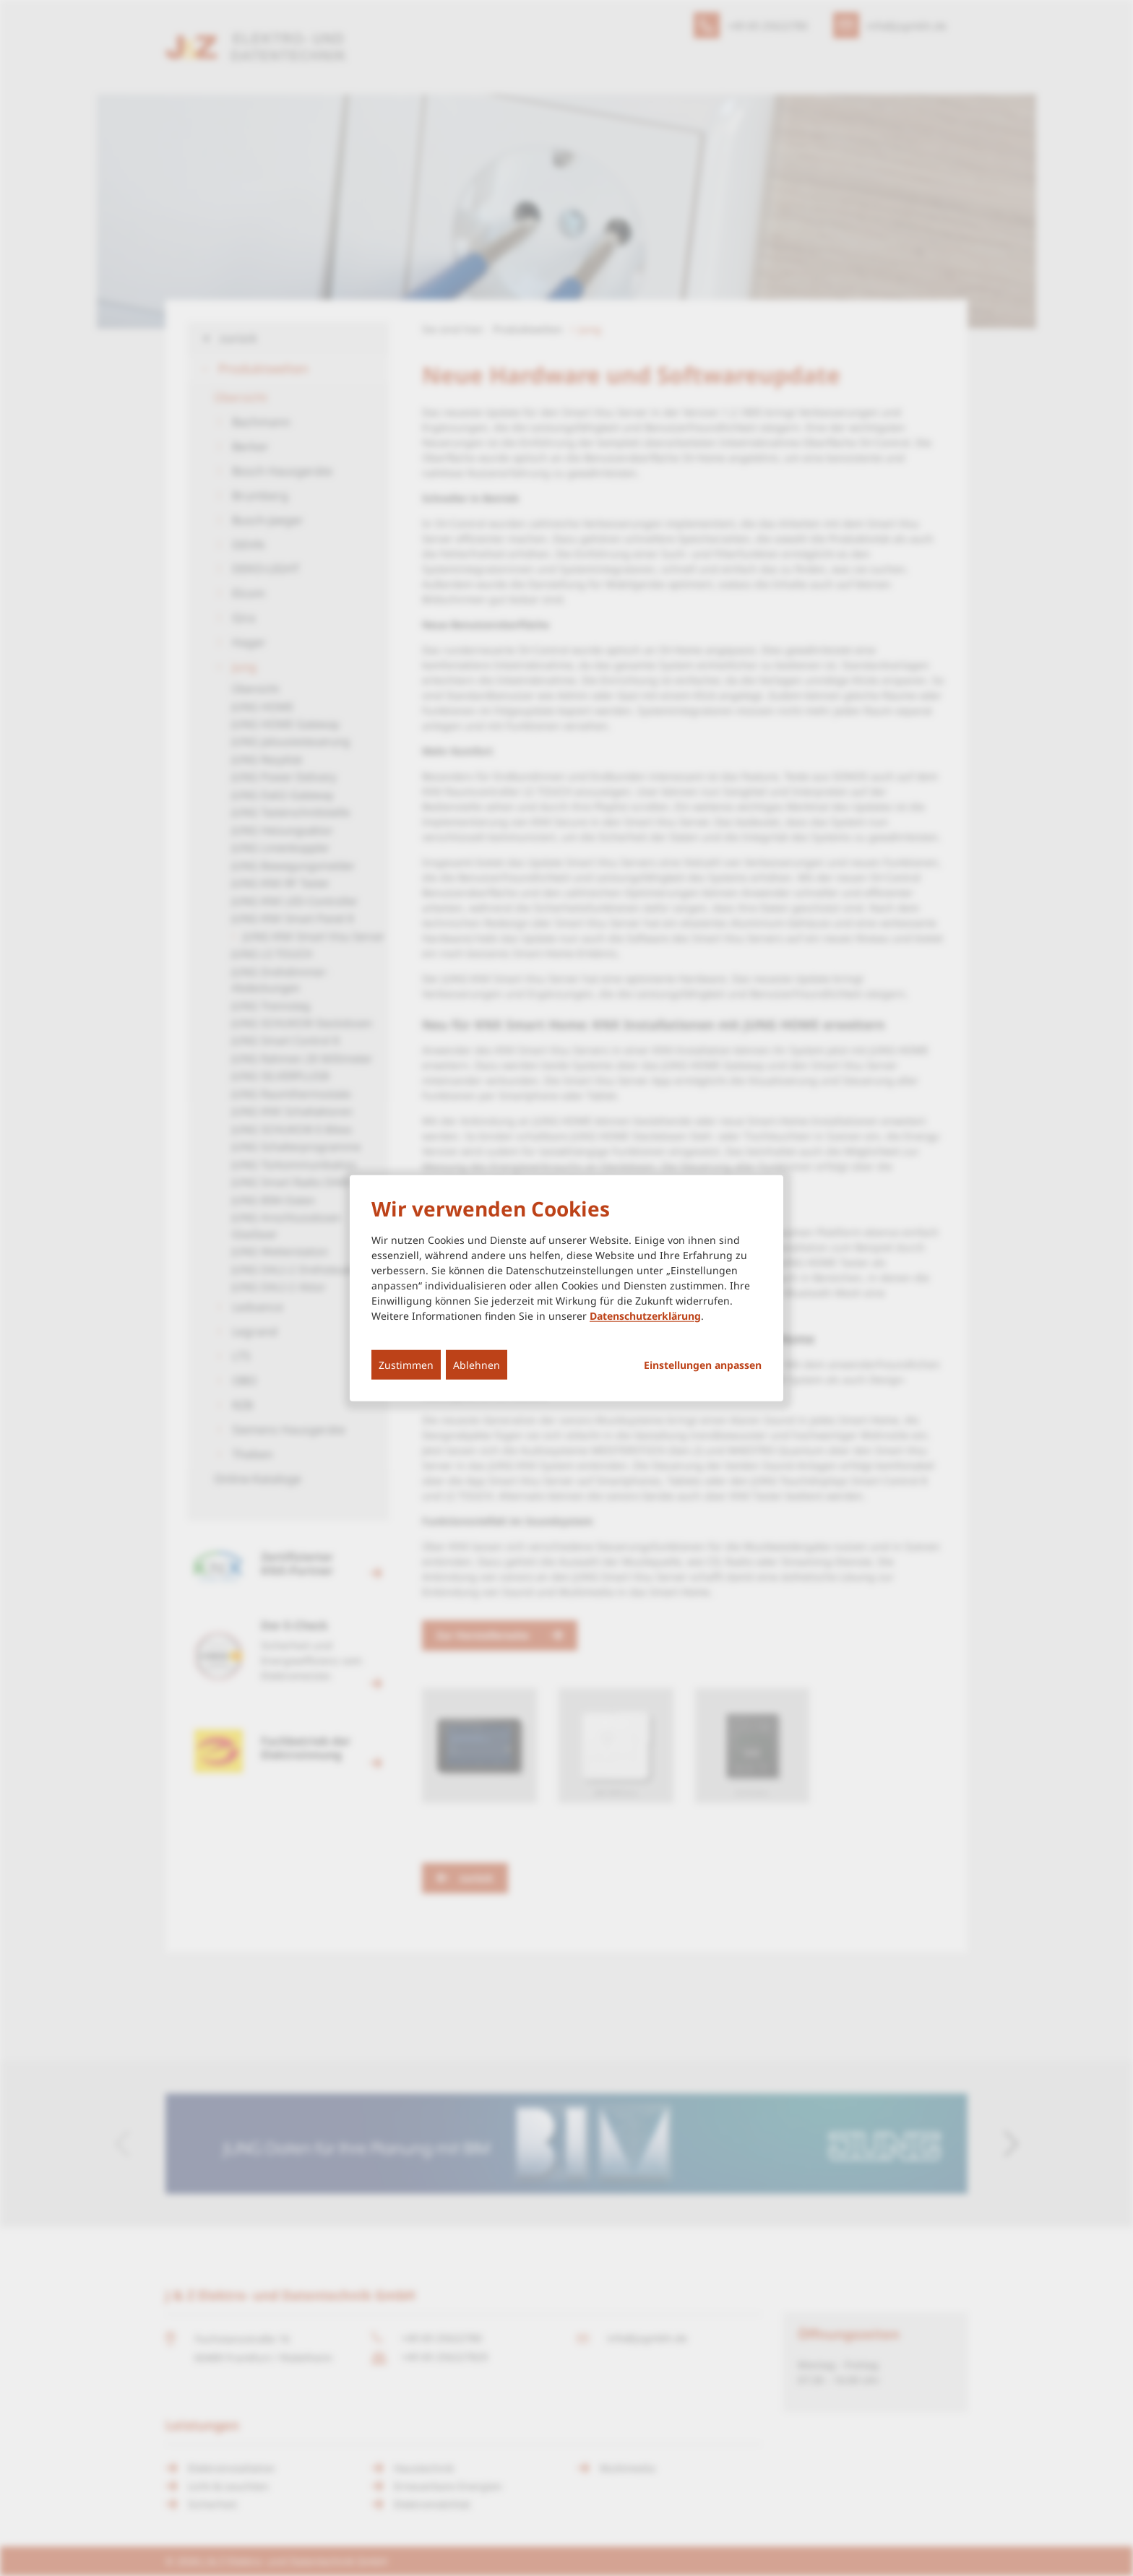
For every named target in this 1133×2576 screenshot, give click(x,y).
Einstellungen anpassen (703, 1364)
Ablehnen (476, 1364)
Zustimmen (406, 1364)
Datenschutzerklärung (645, 1315)
